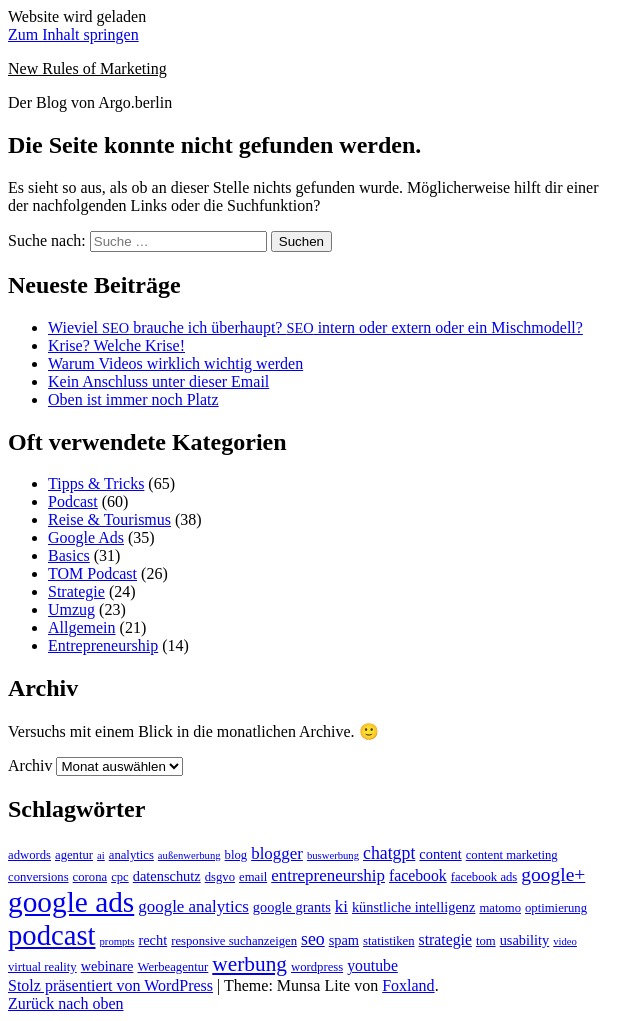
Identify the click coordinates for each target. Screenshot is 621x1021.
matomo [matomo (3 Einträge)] (500, 908)
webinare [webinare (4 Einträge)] (107, 966)
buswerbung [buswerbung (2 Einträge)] (333, 855)
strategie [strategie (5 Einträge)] (445, 939)
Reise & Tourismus (109, 519)
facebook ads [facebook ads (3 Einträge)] (484, 877)
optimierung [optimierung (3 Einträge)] (556, 908)
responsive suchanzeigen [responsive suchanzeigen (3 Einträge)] (234, 941)
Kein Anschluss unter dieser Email (158, 381)
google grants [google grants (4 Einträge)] (292, 907)
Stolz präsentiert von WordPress (110, 985)
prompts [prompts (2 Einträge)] (117, 941)
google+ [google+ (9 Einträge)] (553, 874)
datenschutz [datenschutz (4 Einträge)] (167, 876)
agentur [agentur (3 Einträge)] (74, 855)
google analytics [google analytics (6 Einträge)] (193, 906)
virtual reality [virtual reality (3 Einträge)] (42, 967)
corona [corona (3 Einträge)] (90, 877)
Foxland (408, 985)
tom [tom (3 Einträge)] (486, 941)
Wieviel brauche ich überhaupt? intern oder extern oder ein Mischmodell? (315, 327)
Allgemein (82, 627)
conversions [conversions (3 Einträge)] (38, 877)
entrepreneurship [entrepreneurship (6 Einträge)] (328, 875)
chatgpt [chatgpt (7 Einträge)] (389, 853)
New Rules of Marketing (87, 68)
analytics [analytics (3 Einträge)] (131, 855)
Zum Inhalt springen (73, 34)
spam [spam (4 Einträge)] (344, 940)
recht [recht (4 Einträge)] (152, 940)
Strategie (76, 591)
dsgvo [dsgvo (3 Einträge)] (220, 877)
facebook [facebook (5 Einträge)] (418, 875)
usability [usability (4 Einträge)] (525, 940)
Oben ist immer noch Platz (133, 399)
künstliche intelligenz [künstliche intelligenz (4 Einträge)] (414, 907)
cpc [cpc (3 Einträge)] (120, 877)
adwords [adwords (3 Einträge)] (29, 855)
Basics (69, 555)
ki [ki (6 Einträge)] (341, 906)
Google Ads (86, 537)
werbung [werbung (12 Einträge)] (249, 964)
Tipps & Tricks (96, 483)
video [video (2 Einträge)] (565, 941)
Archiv (30, 765)
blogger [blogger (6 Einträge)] (277, 853)
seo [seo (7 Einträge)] (313, 939)
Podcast (73, 501)
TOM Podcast (92, 573)
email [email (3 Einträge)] (253, 877)
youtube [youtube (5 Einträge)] (372, 965)
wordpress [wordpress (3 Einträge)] (317, 967)
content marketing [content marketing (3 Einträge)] (512, 855)
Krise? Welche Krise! (116, 345)
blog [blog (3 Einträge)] (236, 855)
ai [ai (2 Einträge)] (101, 855)
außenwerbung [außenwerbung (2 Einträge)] (189, 855)
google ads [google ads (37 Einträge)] (71, 902)
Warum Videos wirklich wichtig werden (175, 363)
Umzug (71, 609)
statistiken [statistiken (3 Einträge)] (388, 941)
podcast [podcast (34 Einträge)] (52, 935)
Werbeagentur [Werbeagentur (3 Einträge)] (172, 967)
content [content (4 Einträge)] (440, 854)
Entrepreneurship (103, 645)
